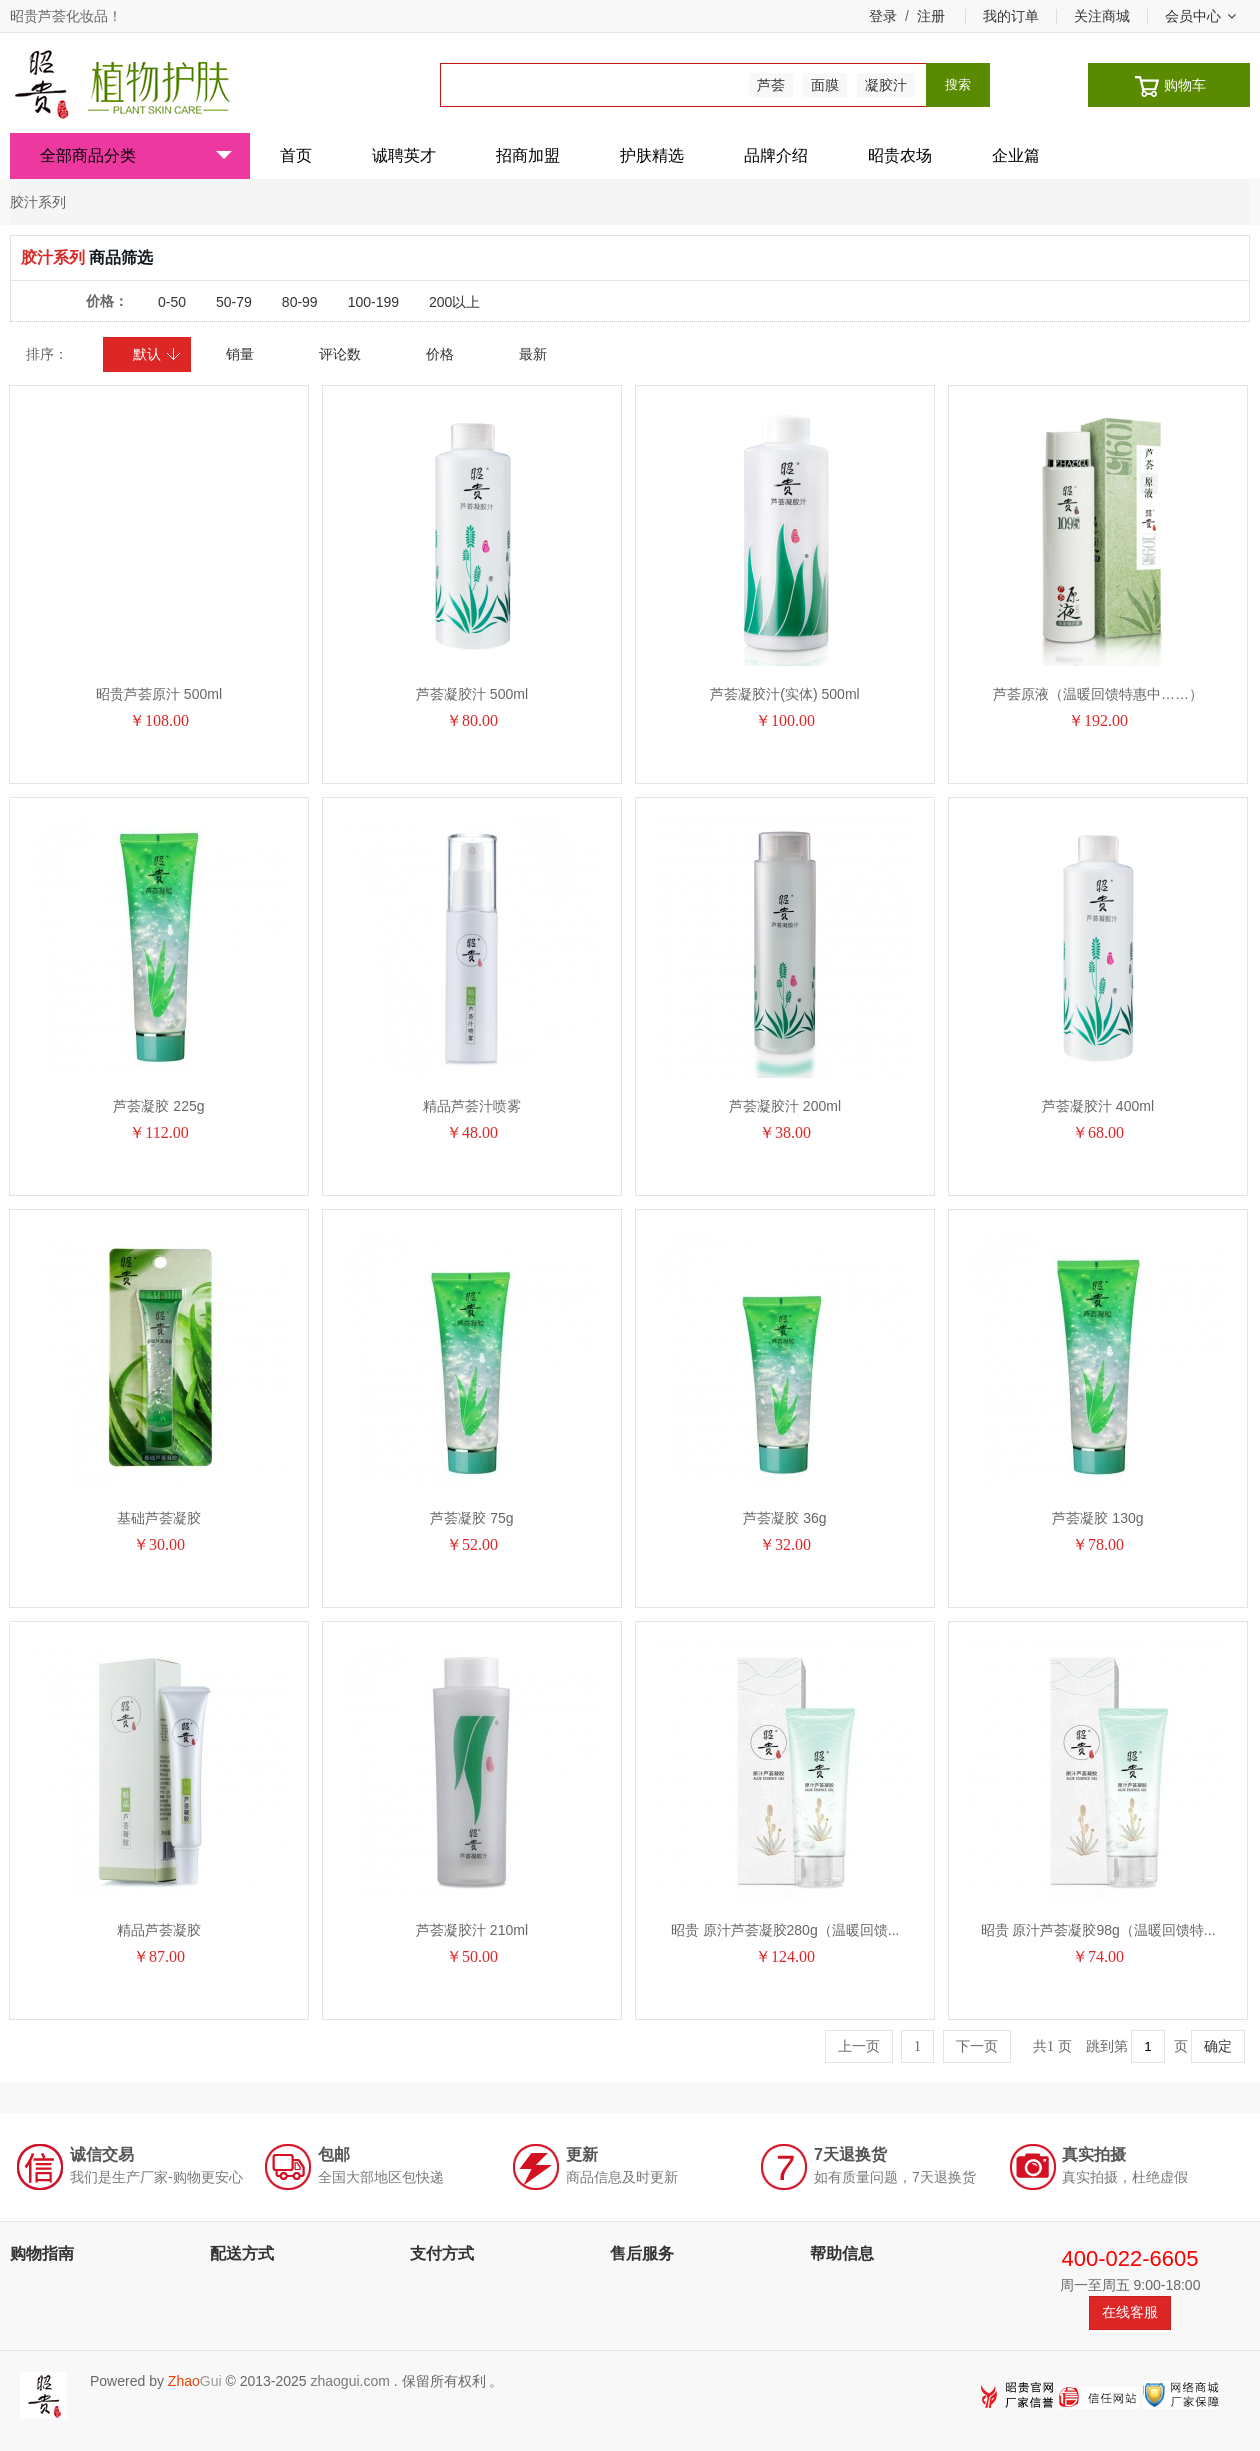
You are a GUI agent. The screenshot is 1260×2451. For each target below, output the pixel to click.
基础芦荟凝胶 (159, 1518)
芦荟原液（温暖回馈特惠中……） (1098, 694)
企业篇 (1016, 155)
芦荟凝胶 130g (1097, 1518)
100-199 (373, 302)
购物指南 (42, 2253)
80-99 (300, 302)
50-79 (234, 302)
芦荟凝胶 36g (784, 1518)
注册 (931, 16)
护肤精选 (652, 155)
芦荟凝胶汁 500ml (472, 694)
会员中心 (1200, 16)
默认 (157, 354)
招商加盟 (528, 155)
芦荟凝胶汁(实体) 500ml (784, 694)
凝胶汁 (886, 85)
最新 (533, 354)
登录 (883, 16)
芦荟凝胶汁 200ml (785, 1106)
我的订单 (1011, 16)
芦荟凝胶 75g (471, 1518)
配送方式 (242, 2253)
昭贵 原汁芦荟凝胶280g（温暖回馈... (785, 1930)
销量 (240, 354)
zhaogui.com (349, 2381)
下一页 (977, 2046)
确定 (1218, 2046)
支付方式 (442, 2253)
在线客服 (1130, 2312)
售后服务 (642, 2253)
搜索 (958, 84)
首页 (296, 155)
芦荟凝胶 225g (158, 1106)
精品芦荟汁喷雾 (472, 1106)
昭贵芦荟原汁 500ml (159, 694)
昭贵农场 (900, 155)
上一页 (859, 2046)
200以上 (454, 302)
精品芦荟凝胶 (159, 1930)
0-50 (172, 302)
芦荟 (771, 85)
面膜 (825, 85)
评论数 (340, 354)
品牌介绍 (776, 155)
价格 (440, 354)
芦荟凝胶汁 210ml (472, 1930)
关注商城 (1102, 16)
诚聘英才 (404, 155)
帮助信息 (842, 2253)
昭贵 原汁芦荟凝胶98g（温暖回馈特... (1098, 1930)
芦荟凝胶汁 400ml (1098, 1106)
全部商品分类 (136, 155)
